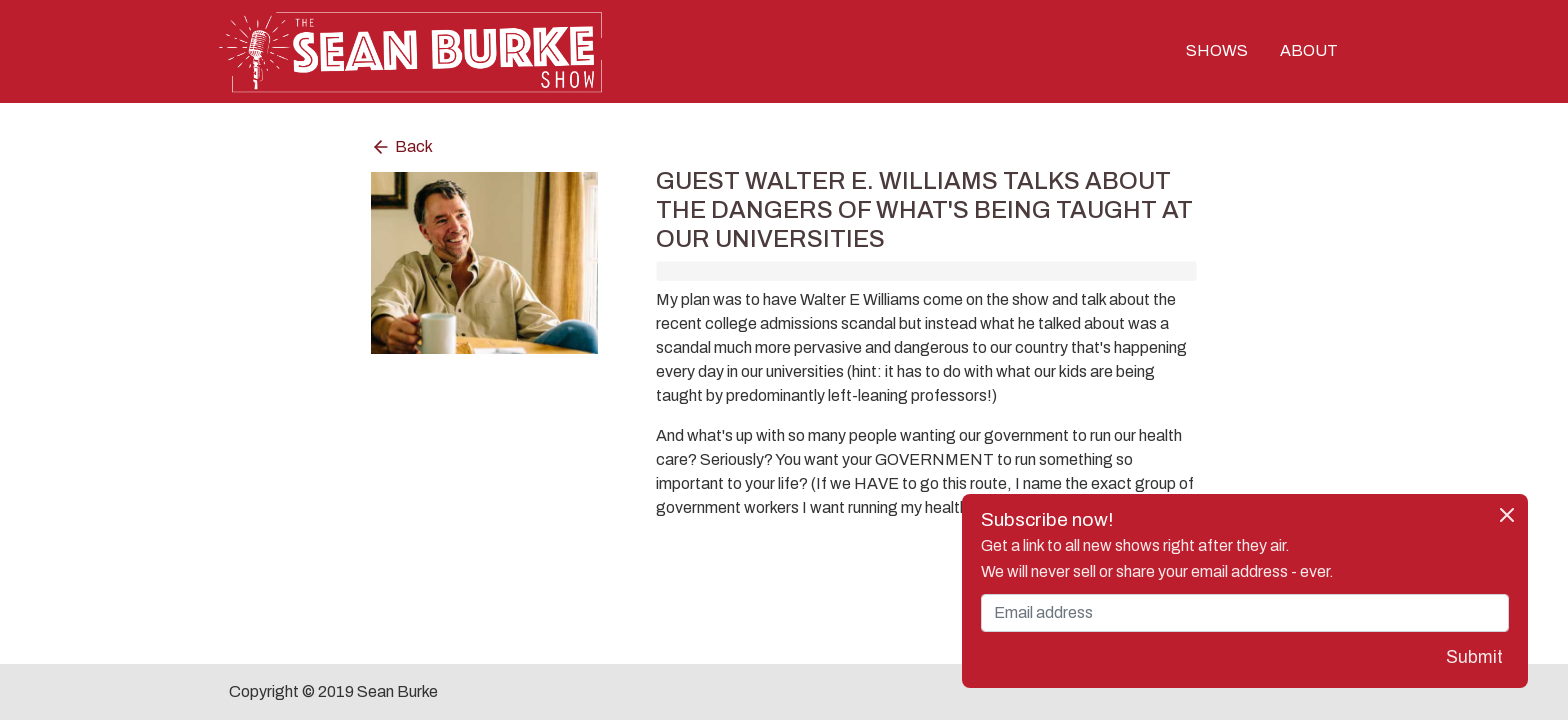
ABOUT (1309, 51)
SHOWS (1217, 51)
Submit (1474, 657)
